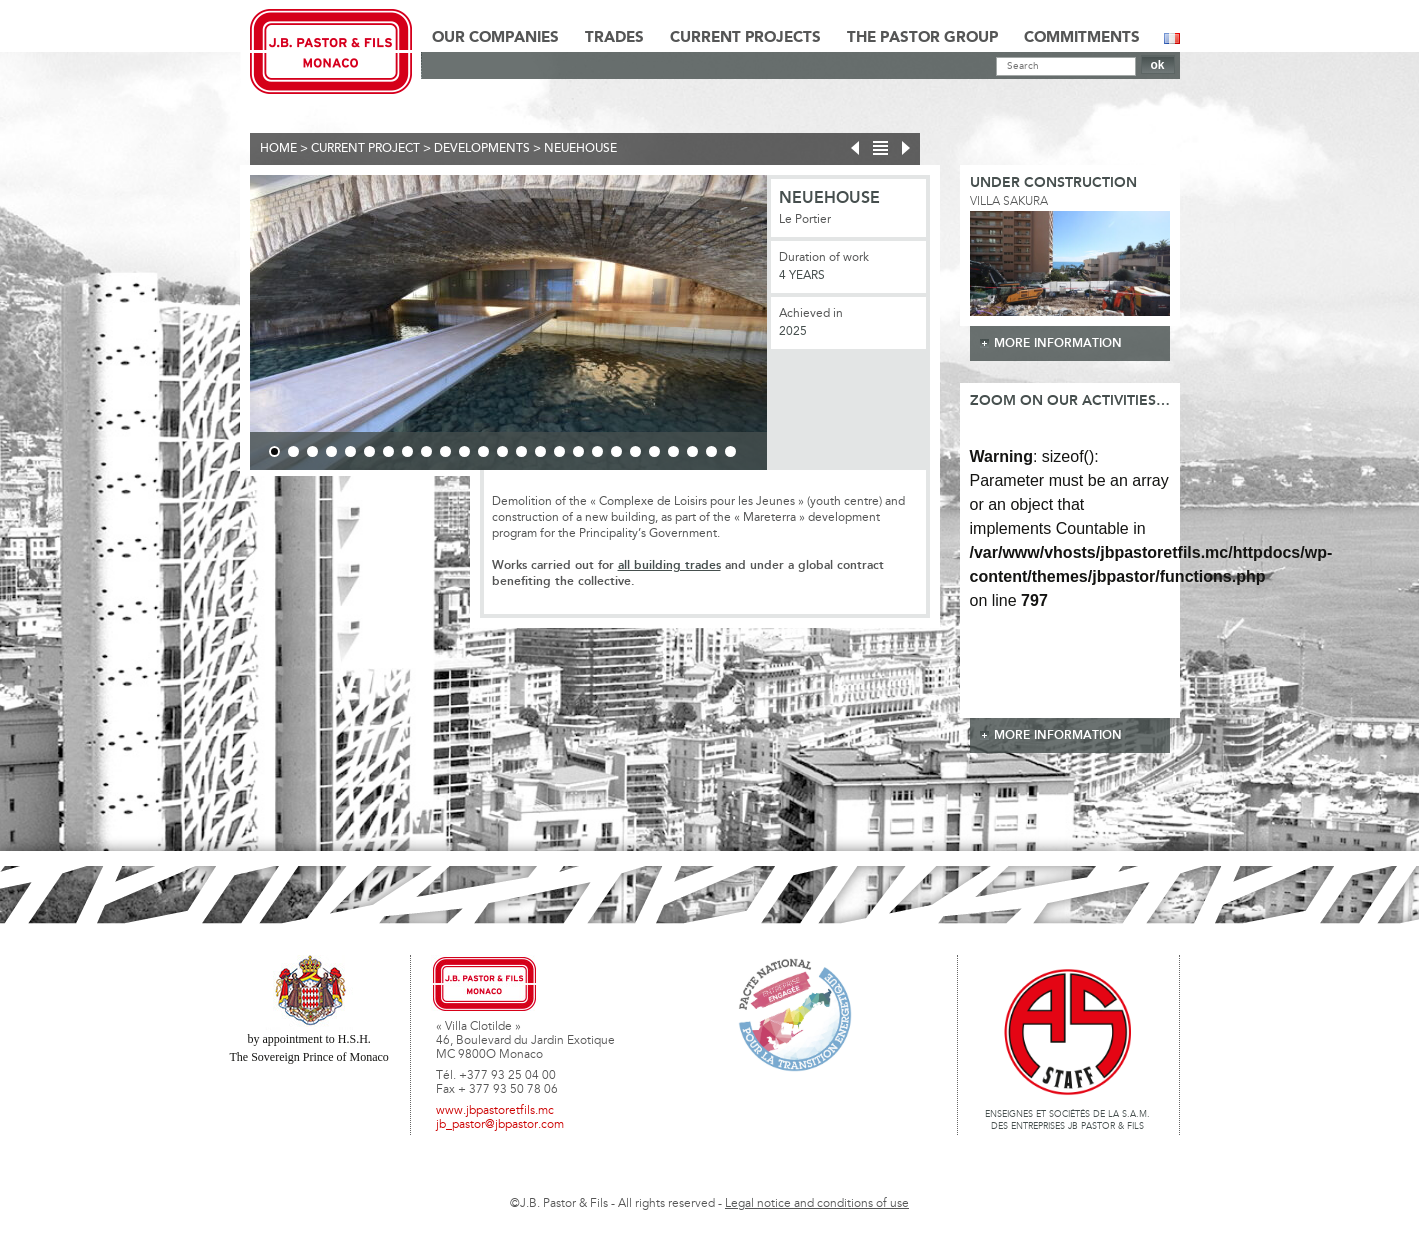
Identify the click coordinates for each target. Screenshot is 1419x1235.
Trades (614, 38)
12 (483, 451)
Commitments (1082, 38)
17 (578, 451)
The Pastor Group (922, 38)
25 (730, 451)
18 (597, 451)
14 (521, 451)
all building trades (669, 565)
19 (616, 451)
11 (464, 451)
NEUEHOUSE (580, 149)
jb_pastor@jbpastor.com (500, 1125)
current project (365, 149)
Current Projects (745, 38)
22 (673, 451)
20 (635, 451)
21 (654, 451)
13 (502, 451)
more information (1058, 343)
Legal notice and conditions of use (817, 1204)
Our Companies (495, 38)
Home (278, 149)
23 (692, 451)
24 (711, 451)
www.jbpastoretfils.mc (495, 1111)
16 (559, 451)
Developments (482, 149)
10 (445, 451)
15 (540, 451)
